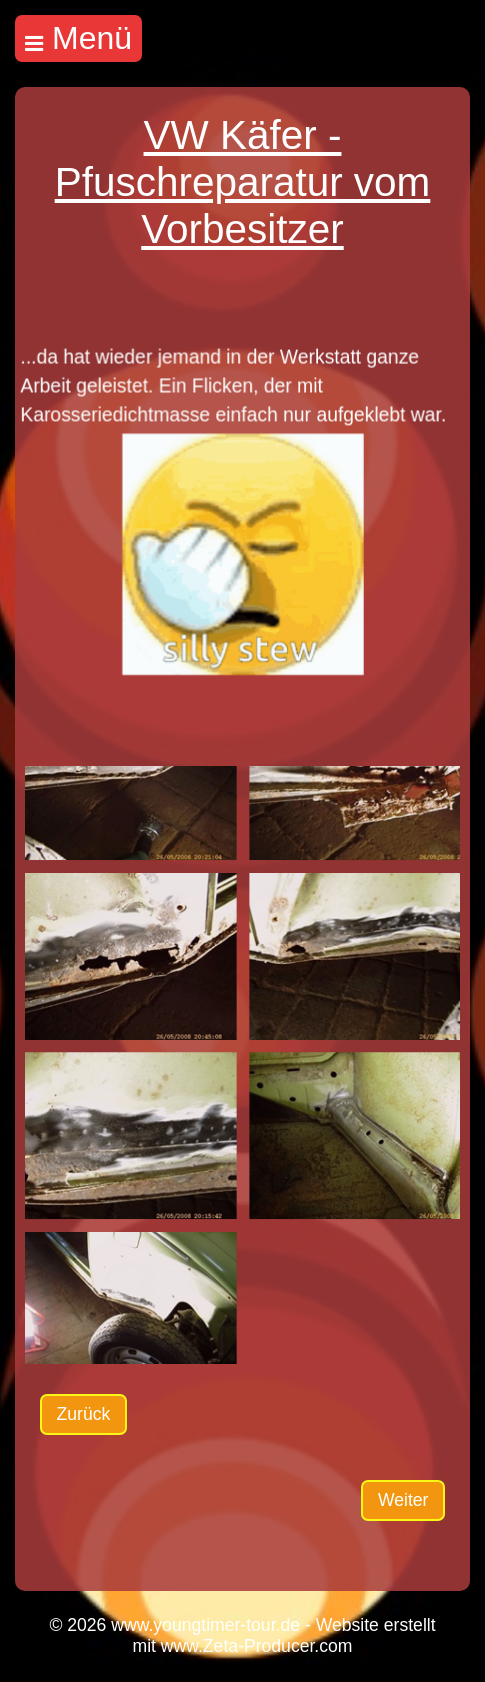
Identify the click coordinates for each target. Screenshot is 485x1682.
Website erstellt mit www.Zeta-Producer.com (284, 1635)
